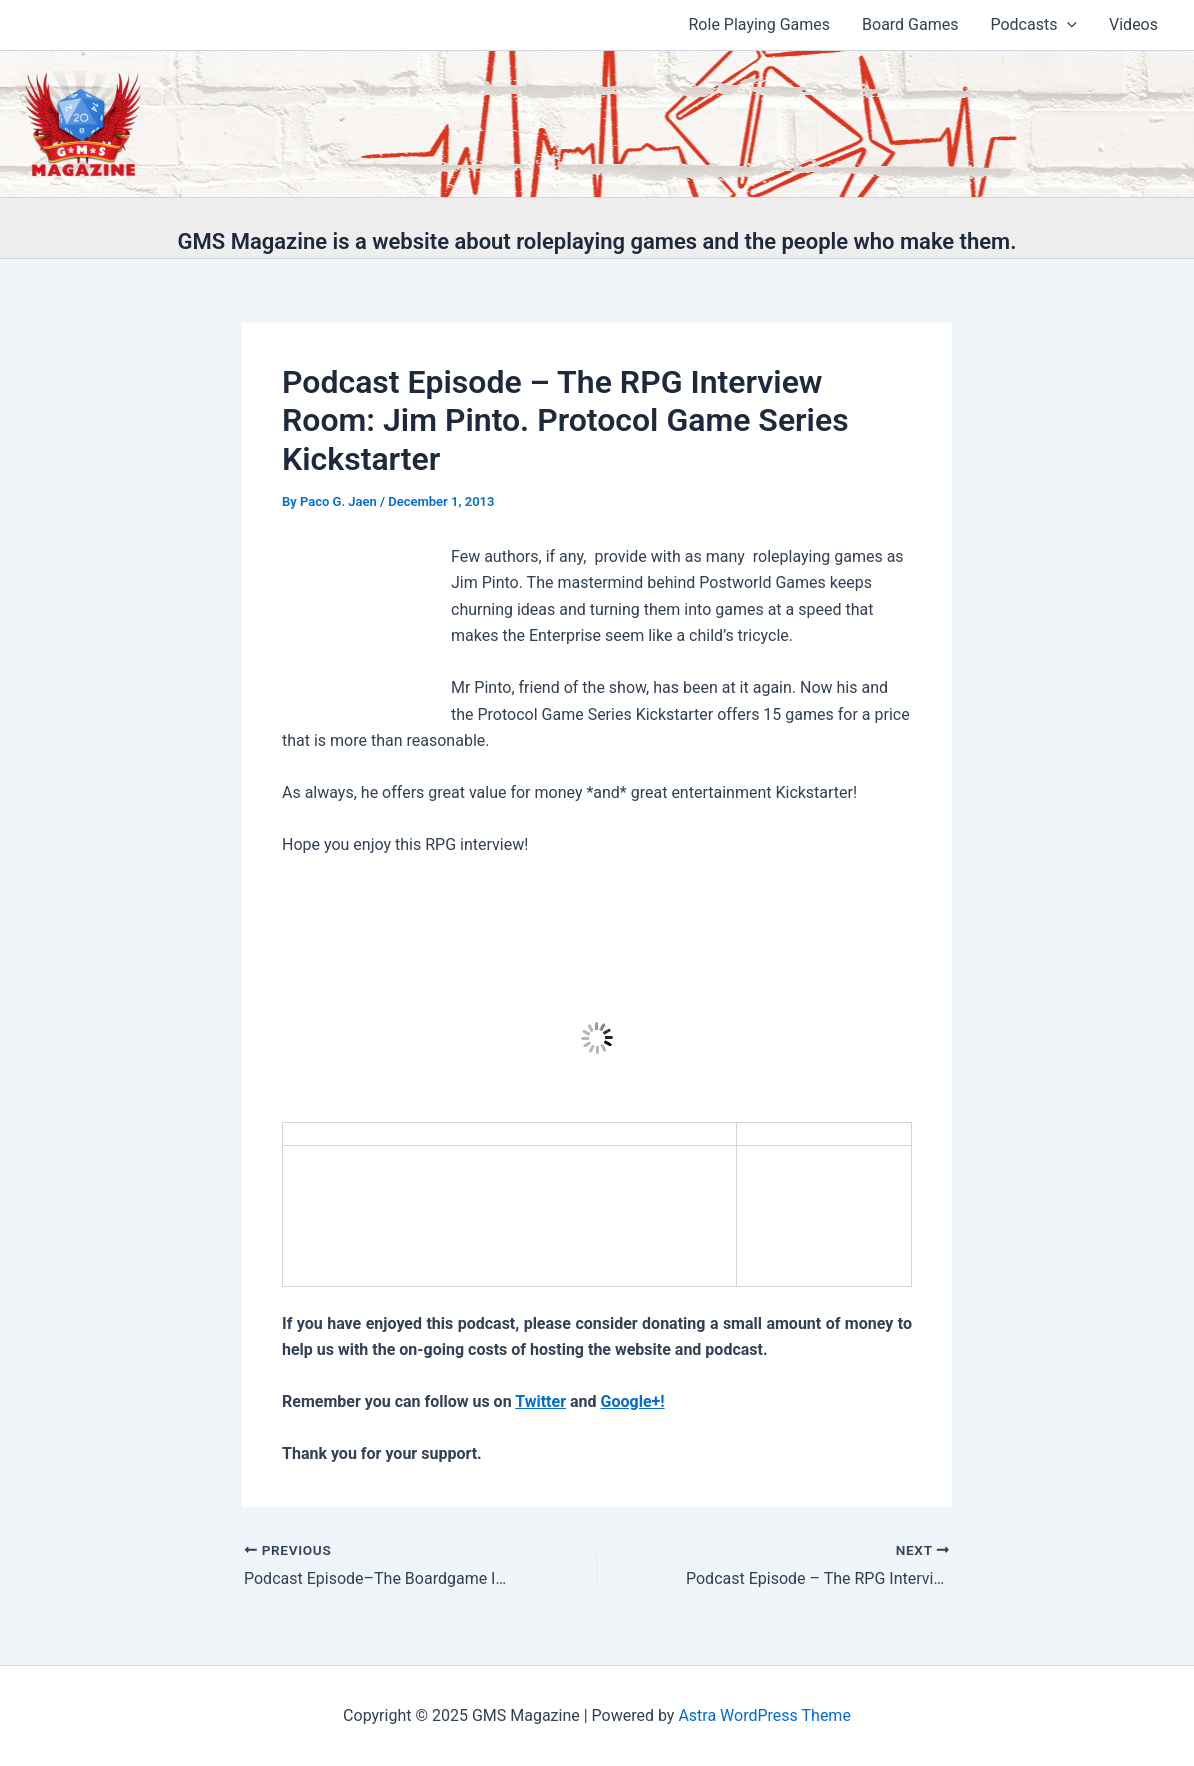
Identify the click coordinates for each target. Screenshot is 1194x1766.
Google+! (633, 1401)
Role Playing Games (760, 24)
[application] (1067, 25)
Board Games (910, 24)
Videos (1133, 24)
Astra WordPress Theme (764, 1715)
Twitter (540, 1401)
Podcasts (1033, 25)
